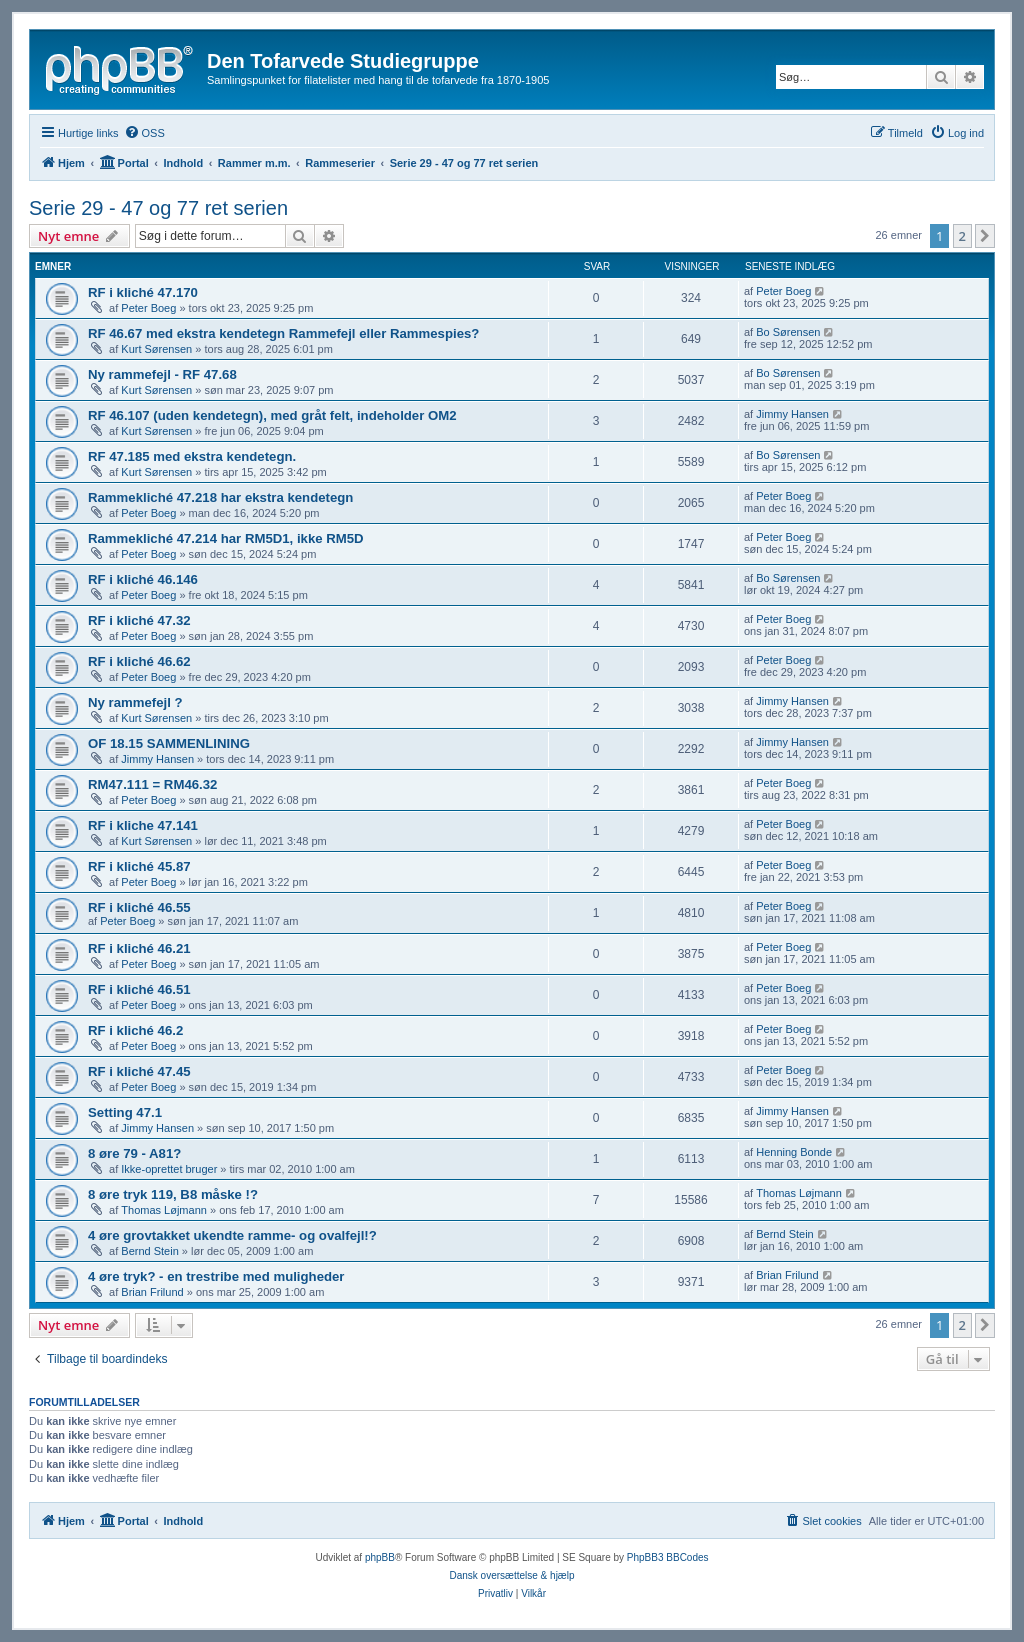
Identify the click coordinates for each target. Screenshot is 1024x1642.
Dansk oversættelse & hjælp (511, 1575)
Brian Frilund (152, 1292)
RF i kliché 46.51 (139, 989)
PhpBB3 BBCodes (668, 1557)
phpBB (380, 1557)
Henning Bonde (794, 1152)
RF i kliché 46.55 (139, 907)
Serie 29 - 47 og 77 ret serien (158, 208)
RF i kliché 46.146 (143, 579)
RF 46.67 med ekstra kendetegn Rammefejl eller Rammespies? (283, 333)
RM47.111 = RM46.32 (152, 784)
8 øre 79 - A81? (134, 1153)
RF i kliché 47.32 (139, 620)
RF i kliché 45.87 (139, 866)
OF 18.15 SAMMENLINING (169, 743)
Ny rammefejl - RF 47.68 (162, 374)
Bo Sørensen (788, 332)
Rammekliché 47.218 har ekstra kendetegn (220, 497)
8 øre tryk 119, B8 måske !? (173, 1194)
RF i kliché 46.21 (139, 948)
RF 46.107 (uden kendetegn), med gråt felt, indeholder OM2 (272, 415)
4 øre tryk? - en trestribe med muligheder (216, 1276)
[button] (985, 236)
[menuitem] (144, 133)
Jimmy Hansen (792, 414)
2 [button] (962, 236)
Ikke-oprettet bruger (169, 1169)
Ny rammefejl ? (135, 702)
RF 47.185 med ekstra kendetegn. (192, 456)
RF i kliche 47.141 (143, 825)
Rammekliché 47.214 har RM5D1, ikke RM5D (226, 538)
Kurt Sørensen (156, 349)
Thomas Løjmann (164, 1210)
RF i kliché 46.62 (139, 661)
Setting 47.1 (125, 1112)
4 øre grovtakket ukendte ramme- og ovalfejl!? (232, 1235)
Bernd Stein (149, 1251)
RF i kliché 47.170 (143, 292)
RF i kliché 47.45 (139, 1071)
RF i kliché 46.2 (135, 1030)
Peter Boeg (148, 308)
